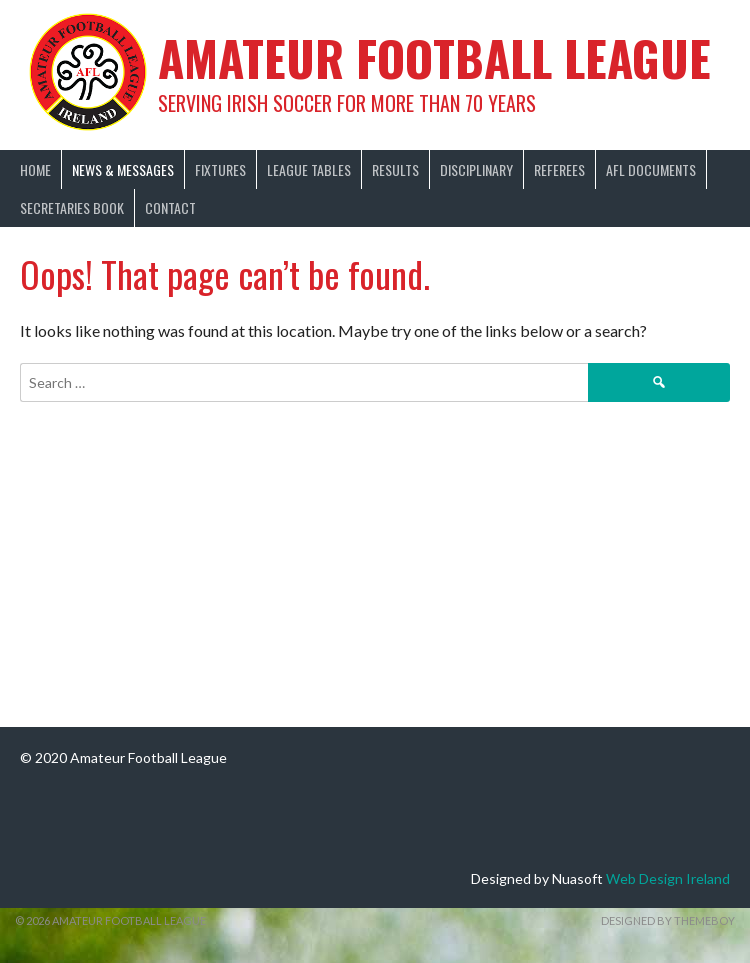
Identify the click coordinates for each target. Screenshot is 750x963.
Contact (170, 207)
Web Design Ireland (668, 878)
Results (395, 169)
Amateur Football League (434, 57)
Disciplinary (476, 169)
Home (35, 169)
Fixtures (220, 169)
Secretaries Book (72, 207)
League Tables (309, 169)
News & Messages (123, 169)
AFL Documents (651, 169)
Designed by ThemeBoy (668, 920)
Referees (559, 169)
